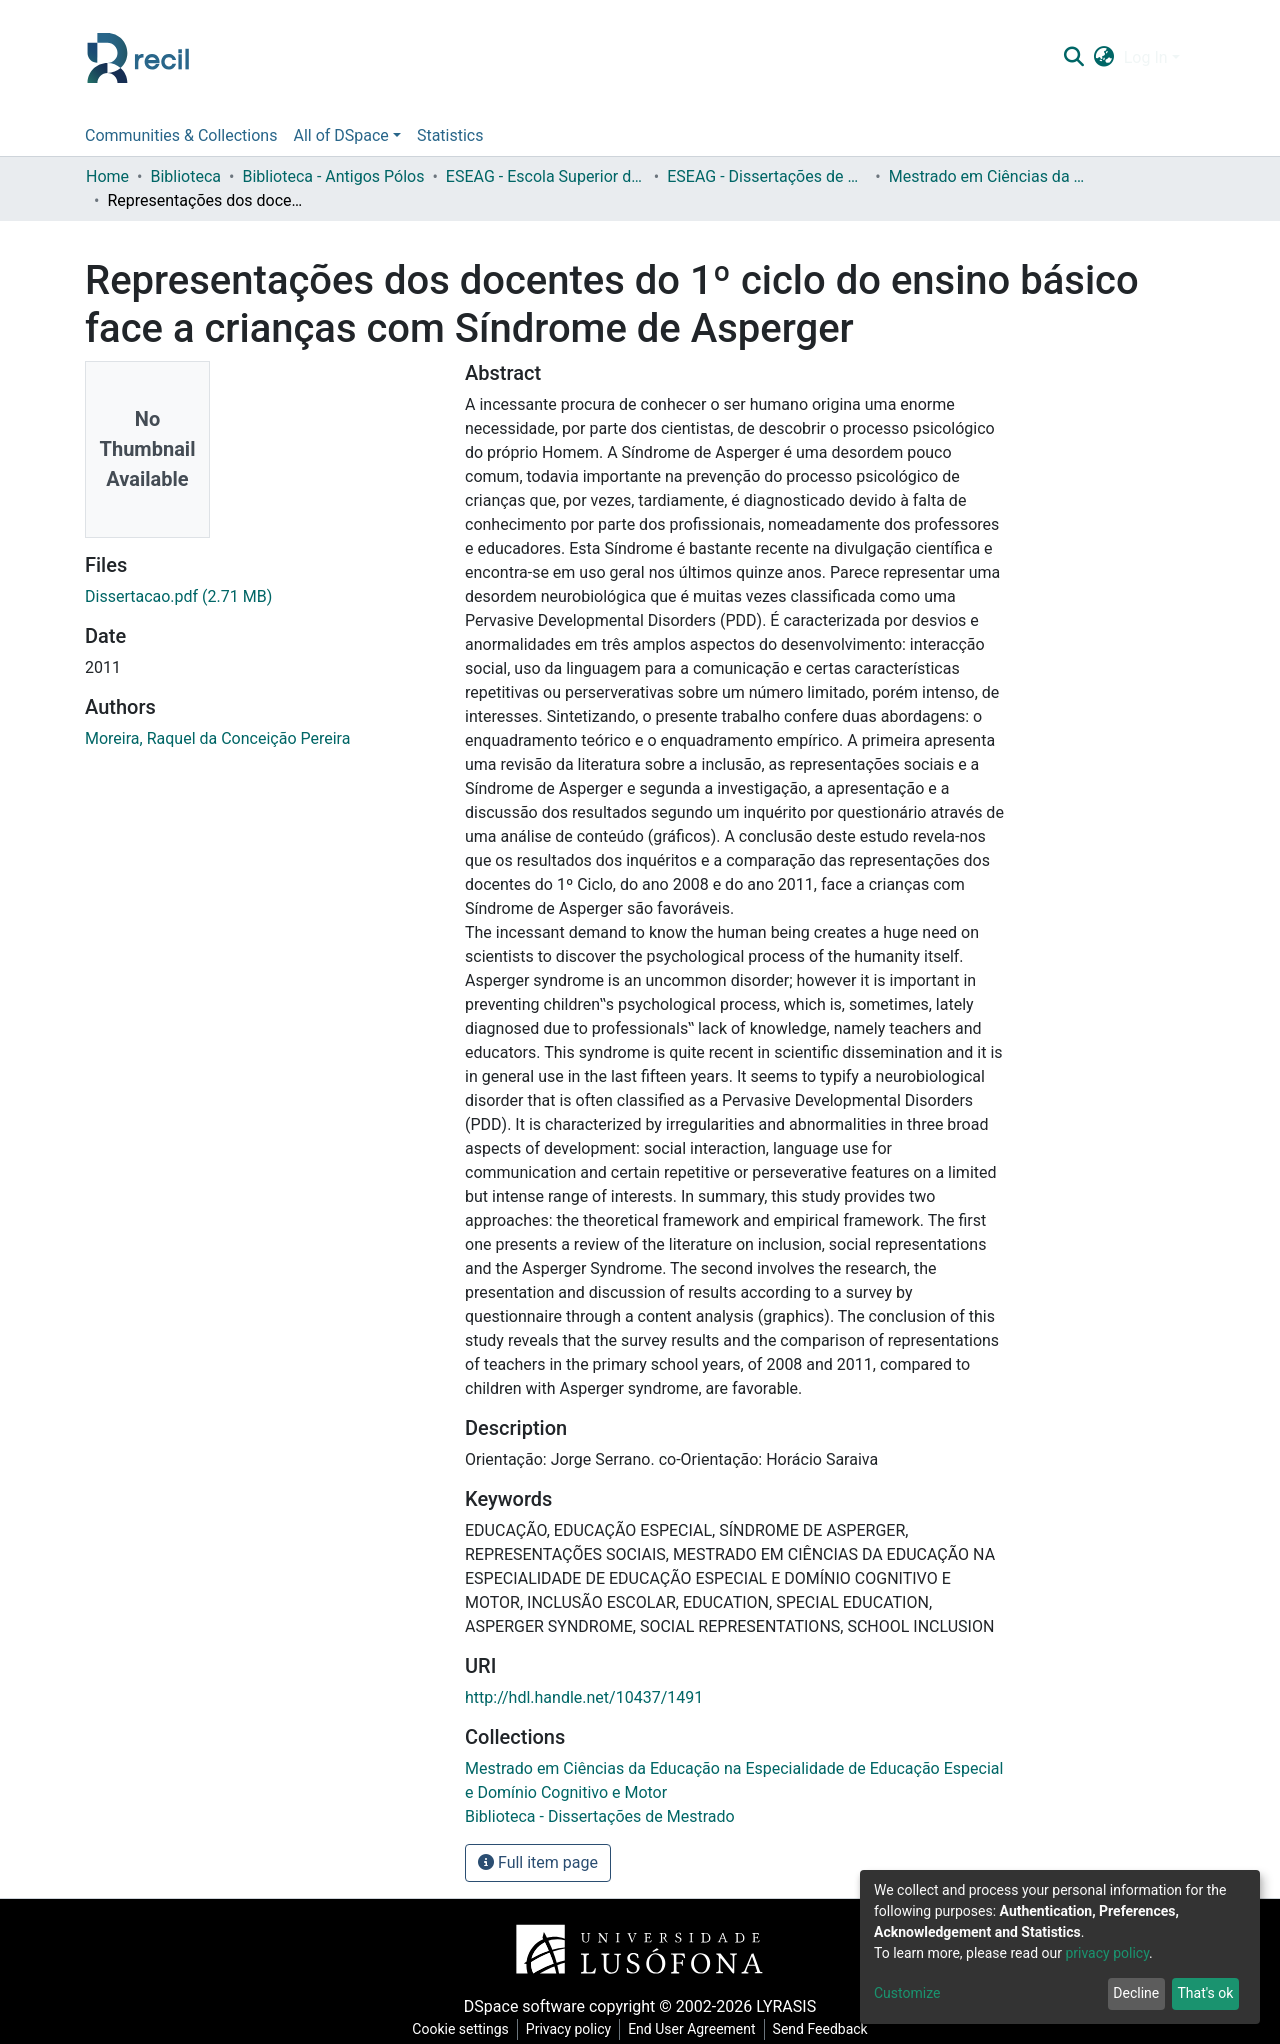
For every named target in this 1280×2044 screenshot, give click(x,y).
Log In (1146, 57)
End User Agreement (691, 2029)
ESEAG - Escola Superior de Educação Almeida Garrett (546, 176)
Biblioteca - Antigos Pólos (333, 176)
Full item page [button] (538, 1862)
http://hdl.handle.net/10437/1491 (584, 1697)
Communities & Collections (181, 135)
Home (107, 176)
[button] (1103, 58)
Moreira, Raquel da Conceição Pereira (217, 738)
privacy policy (1107, 1953)
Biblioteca (185, 176)
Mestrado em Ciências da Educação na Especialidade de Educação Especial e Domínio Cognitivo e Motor (989, 176)
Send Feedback (820, 2029)
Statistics (450, 135)
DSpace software (524, 2006)
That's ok (1205, 1993)
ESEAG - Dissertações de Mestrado (767, 176)
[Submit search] (1073, 58)
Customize (907, 1993)
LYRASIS (786, 2006)
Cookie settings (460, 2029)
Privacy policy (568, 2029)
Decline (1136, 1993)
